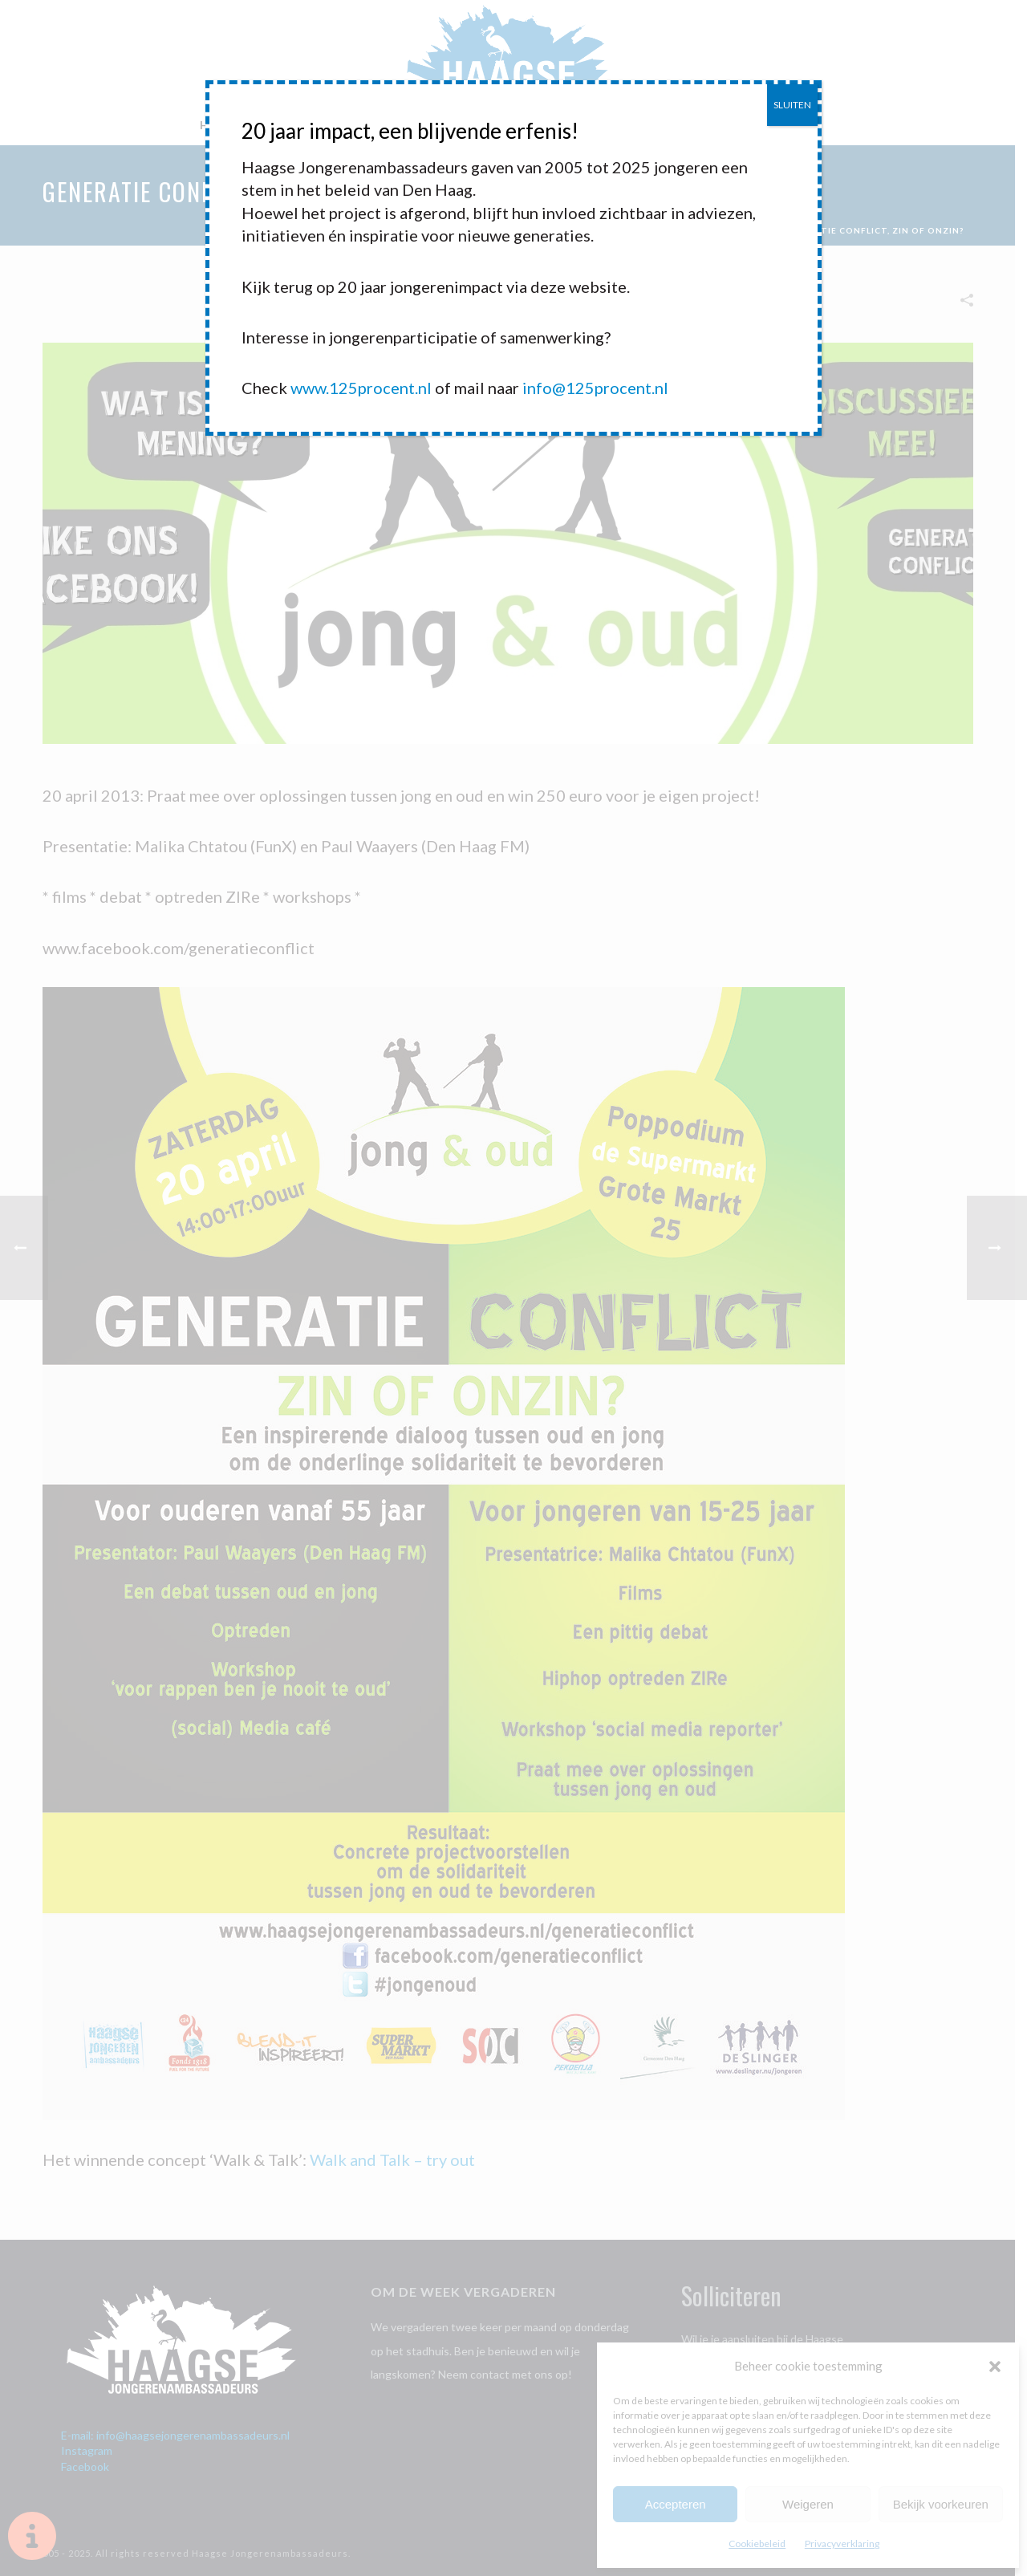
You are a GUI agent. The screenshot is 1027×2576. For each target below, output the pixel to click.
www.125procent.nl (361, 387)
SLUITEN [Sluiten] (792, 105)
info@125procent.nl (595, 387)
